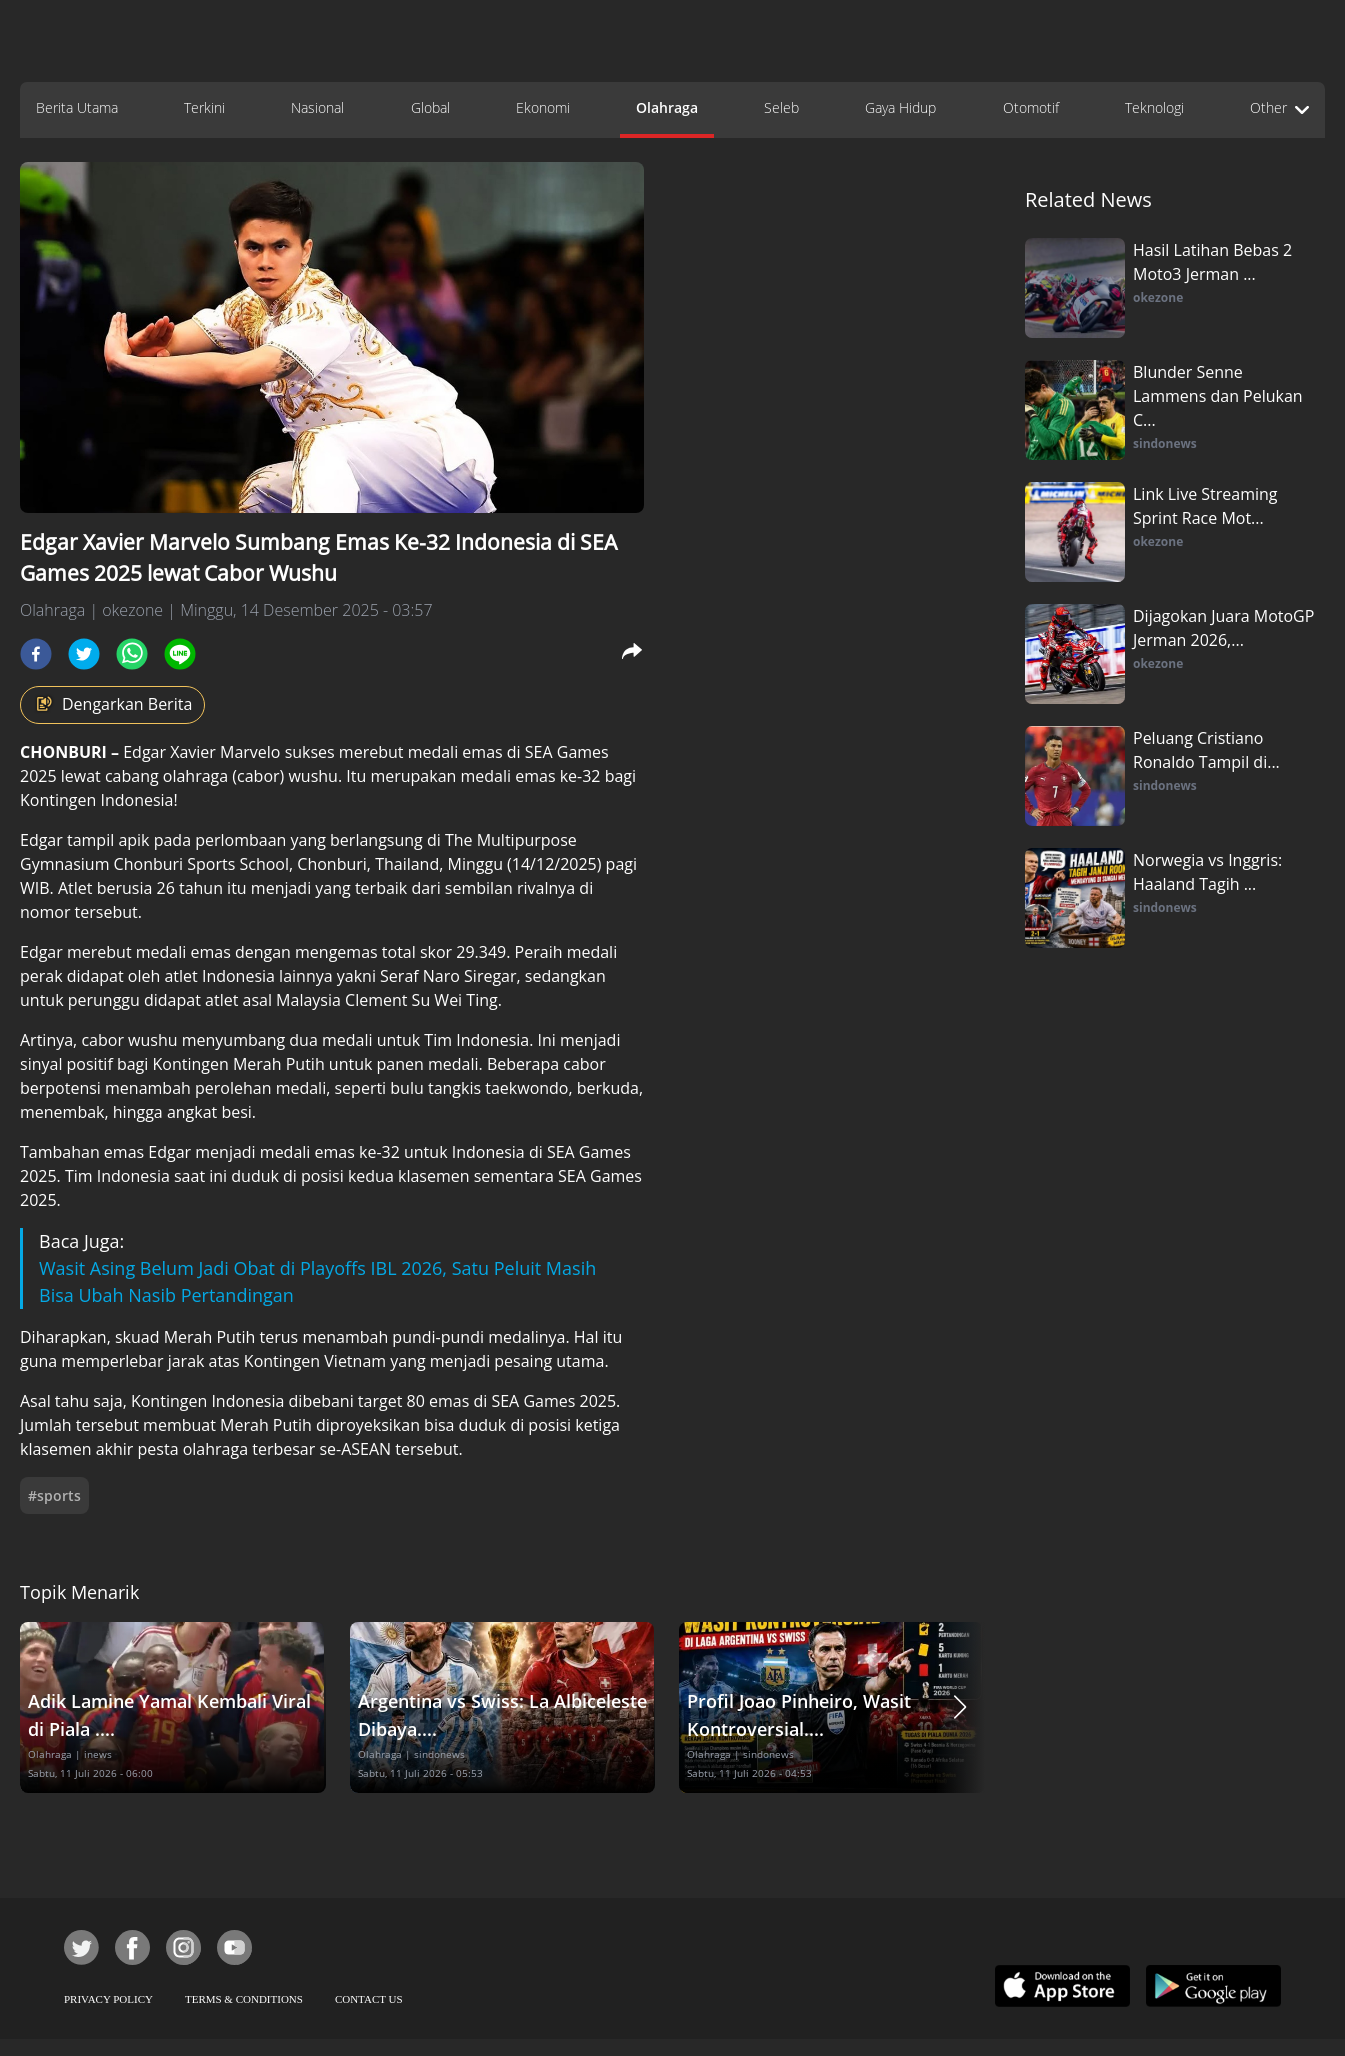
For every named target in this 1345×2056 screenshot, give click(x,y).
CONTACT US (369, 1999)
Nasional (317, 107)
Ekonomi (543, 107)
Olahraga (667, 107)
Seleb (781, 107)
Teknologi (1154, 107)
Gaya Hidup (900, 107)
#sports (54, 1495)
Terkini (204, 107)
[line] (180, 654)
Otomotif (1031, 107)
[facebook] (36, 654)
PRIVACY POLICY (108, 1999)
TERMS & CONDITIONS (244, 1999)
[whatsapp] (132, 654)
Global (430, 107)
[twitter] (84, 654)
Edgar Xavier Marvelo (201, 752)
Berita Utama (77, 107)
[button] (960, 1707)
